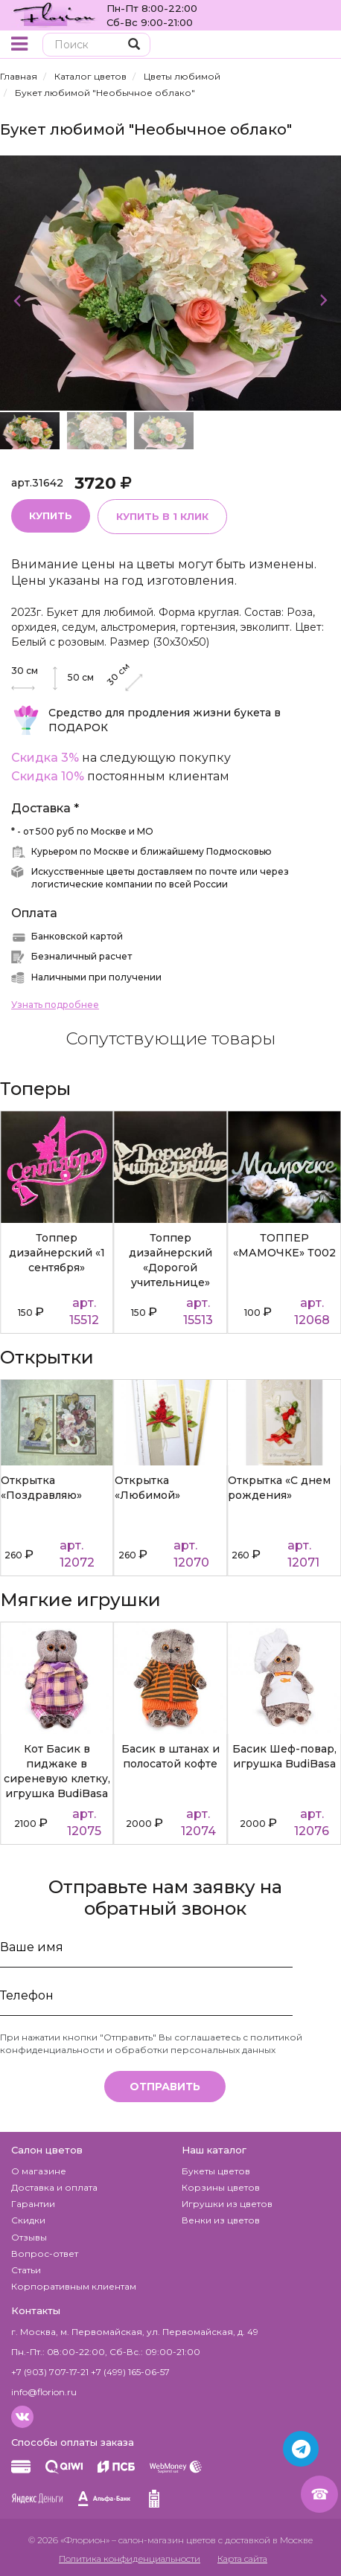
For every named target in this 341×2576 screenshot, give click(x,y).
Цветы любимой (182, 76)
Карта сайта (242, 2558)
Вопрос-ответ (44, 2253)
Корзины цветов (221, 2187)
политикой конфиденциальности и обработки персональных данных (151, 2043)
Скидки (28, 2220)
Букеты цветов (216, 2171)
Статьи (26, 2269)
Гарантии (33, 2203)
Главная (18, 76)
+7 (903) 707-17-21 (50, 2371)
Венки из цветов (221, 2220)
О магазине (38, 2171)
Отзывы (29, 2237)
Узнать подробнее (55, 1004)
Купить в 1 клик (162, 516)
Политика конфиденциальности (129, 2558)
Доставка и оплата (54, 2187)
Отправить (165, 2086)
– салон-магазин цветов (164, 2540)
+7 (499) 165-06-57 (130, 2371)
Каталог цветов (90, 76)
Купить (50, 515)
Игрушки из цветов (227, 2203)
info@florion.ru (44, 2391)
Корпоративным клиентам (73, 2286)
